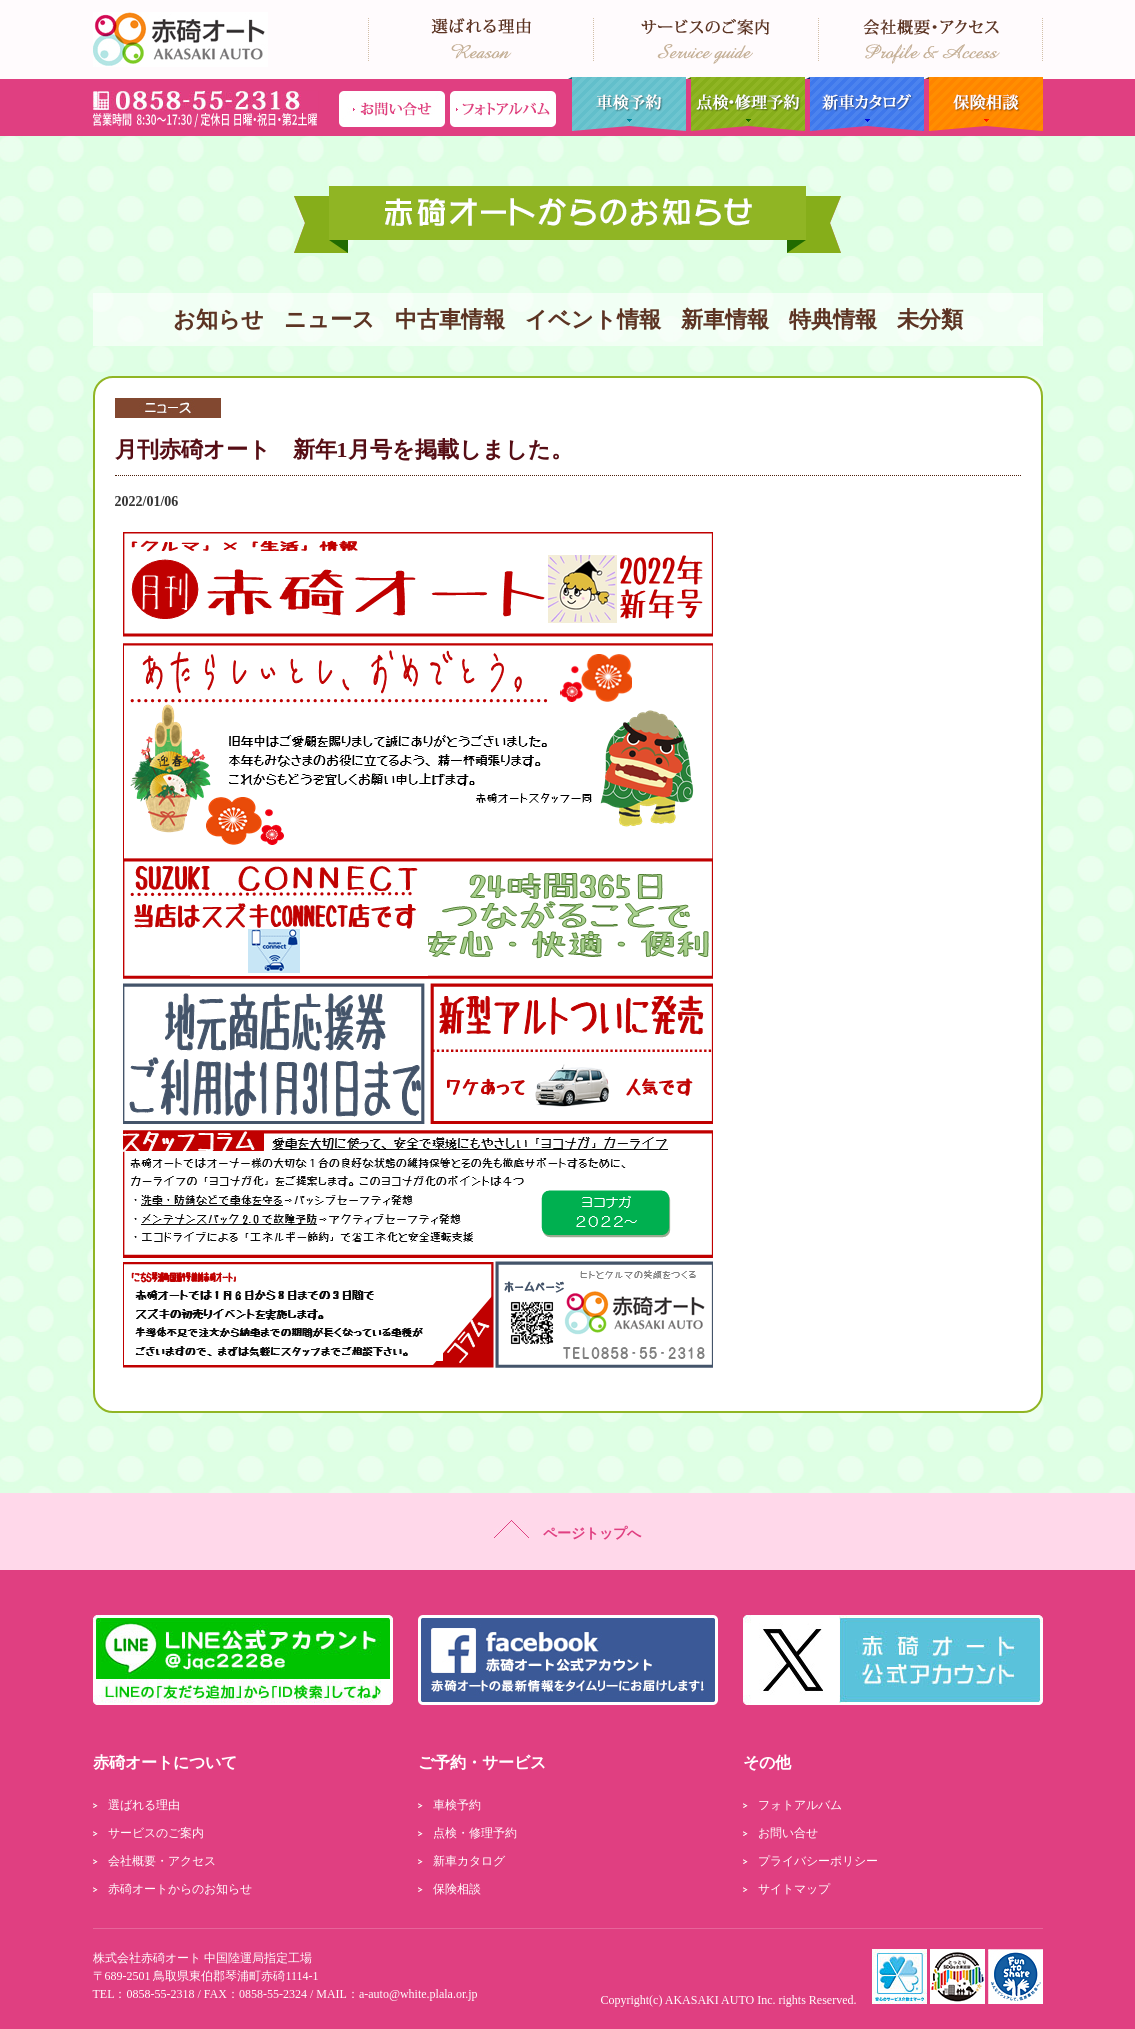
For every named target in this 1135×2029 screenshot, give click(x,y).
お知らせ (218, 319)
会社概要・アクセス (162, 1861)
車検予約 (626, 104)
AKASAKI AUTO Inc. (720, 2000)
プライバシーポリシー (818, 1861)
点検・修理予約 (745, 104)
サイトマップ (794, 1889)
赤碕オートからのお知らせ (180, 1889)
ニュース (329, 319)
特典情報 (833, 319)
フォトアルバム (800, 1805)
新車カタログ (864, 104)
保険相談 (983, 104)
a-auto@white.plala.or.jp (418, 1994)
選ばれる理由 (144, 1805)
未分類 (930, 319)
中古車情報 (450, 319)
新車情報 (725, 319)
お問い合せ (788, 1833)
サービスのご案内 (156, 1833)
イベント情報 (593, 319)
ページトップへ (567, 1530)
